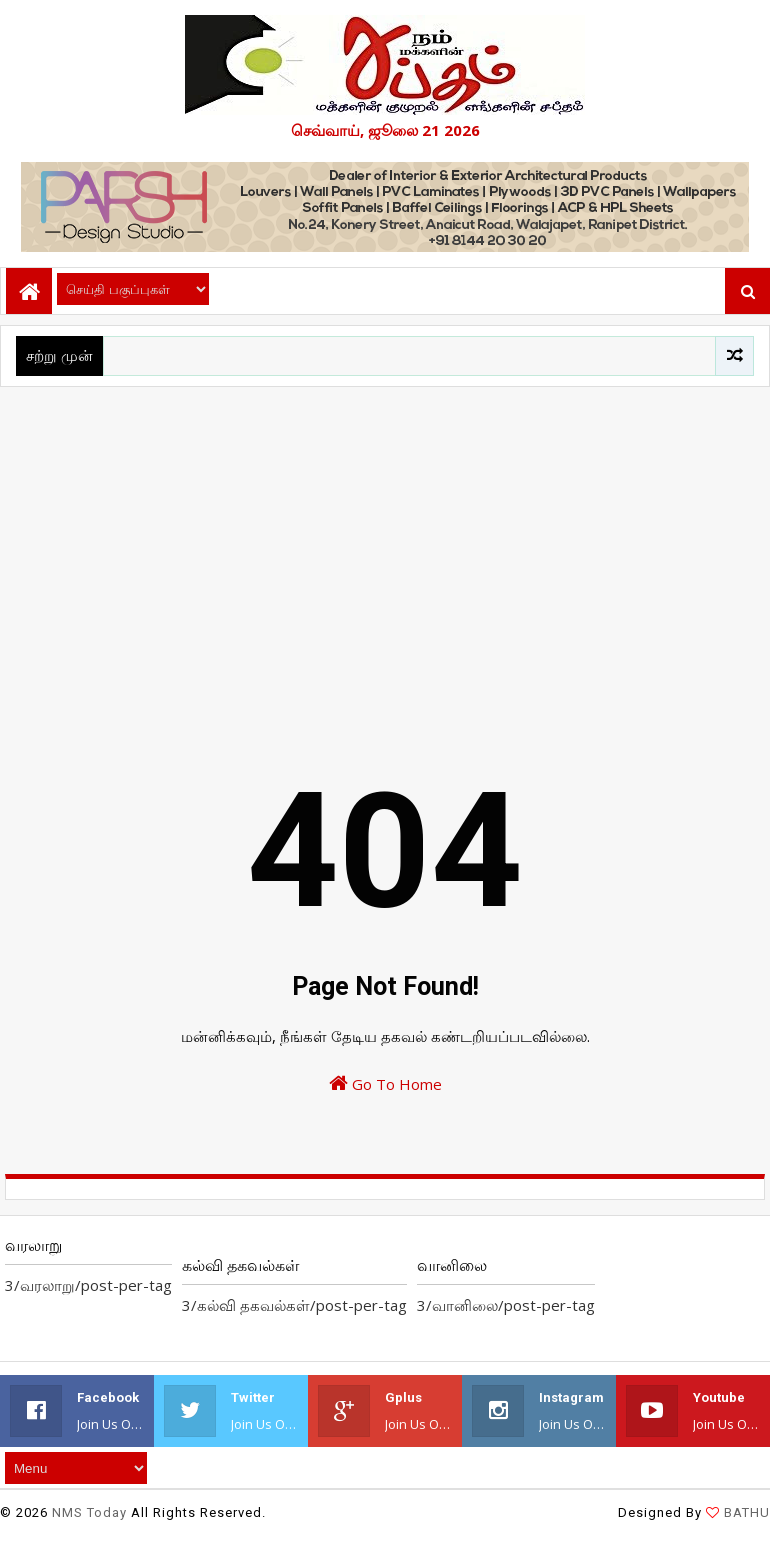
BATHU (747, 1512)
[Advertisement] (385, 537)
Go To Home (385, 1083)
